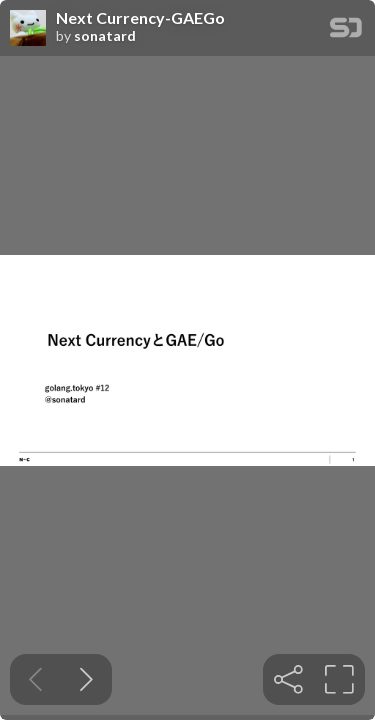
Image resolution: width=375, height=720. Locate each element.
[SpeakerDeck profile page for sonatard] (28, 29)
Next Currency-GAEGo (140, 18)
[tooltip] (288, 679)
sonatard (105, 36)
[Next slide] (86, 679)
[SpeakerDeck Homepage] (346, 31)
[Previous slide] (35, 679)
